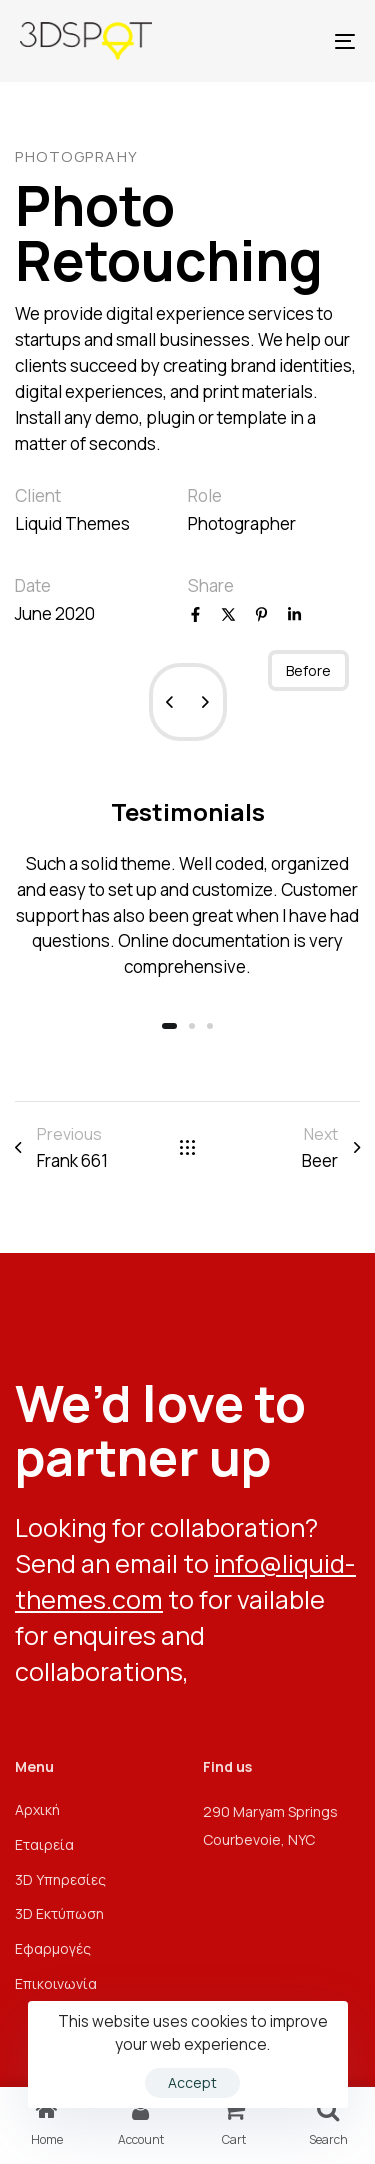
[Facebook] (195, 616)
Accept (192, 2082)
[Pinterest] (261, 616)
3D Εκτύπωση (59, 1913)
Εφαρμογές (53, 1948)
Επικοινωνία (56, 1983)
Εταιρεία (44, 1844)
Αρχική (37, 1809)
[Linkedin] (294, 616)
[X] (228, 616)
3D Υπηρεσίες (60, 1879)
